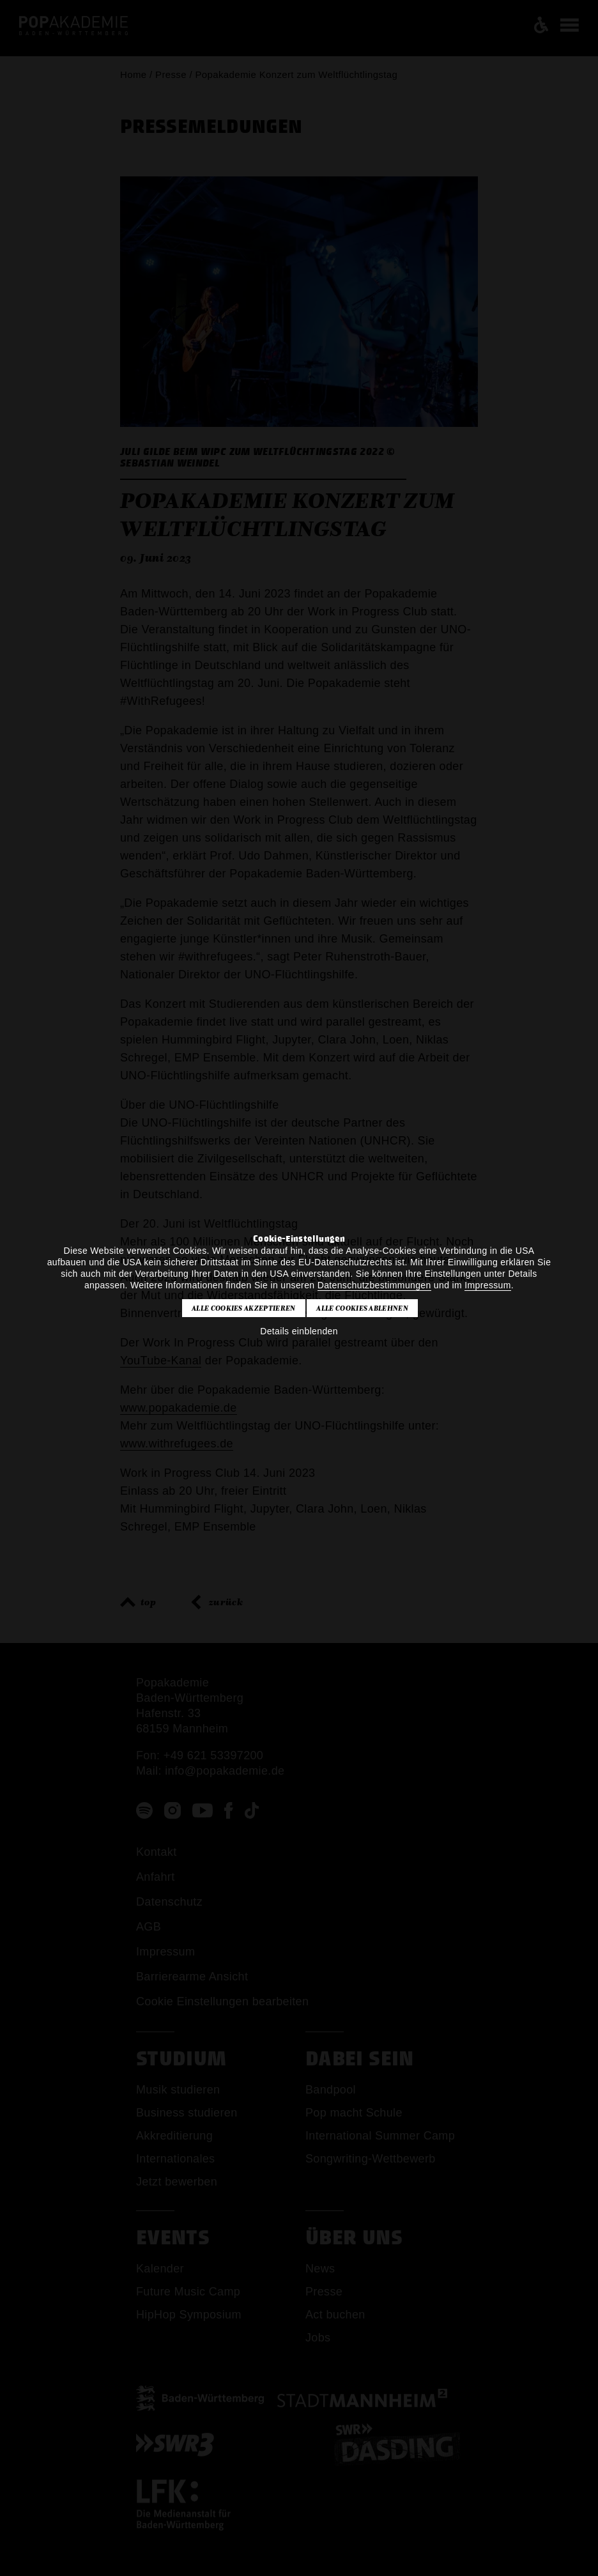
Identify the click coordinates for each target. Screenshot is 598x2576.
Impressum (487, 1285)
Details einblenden (299, 1331)
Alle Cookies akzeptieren (244, 1308)
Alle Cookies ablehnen (362, 1308)
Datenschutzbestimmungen (374, 1285)
